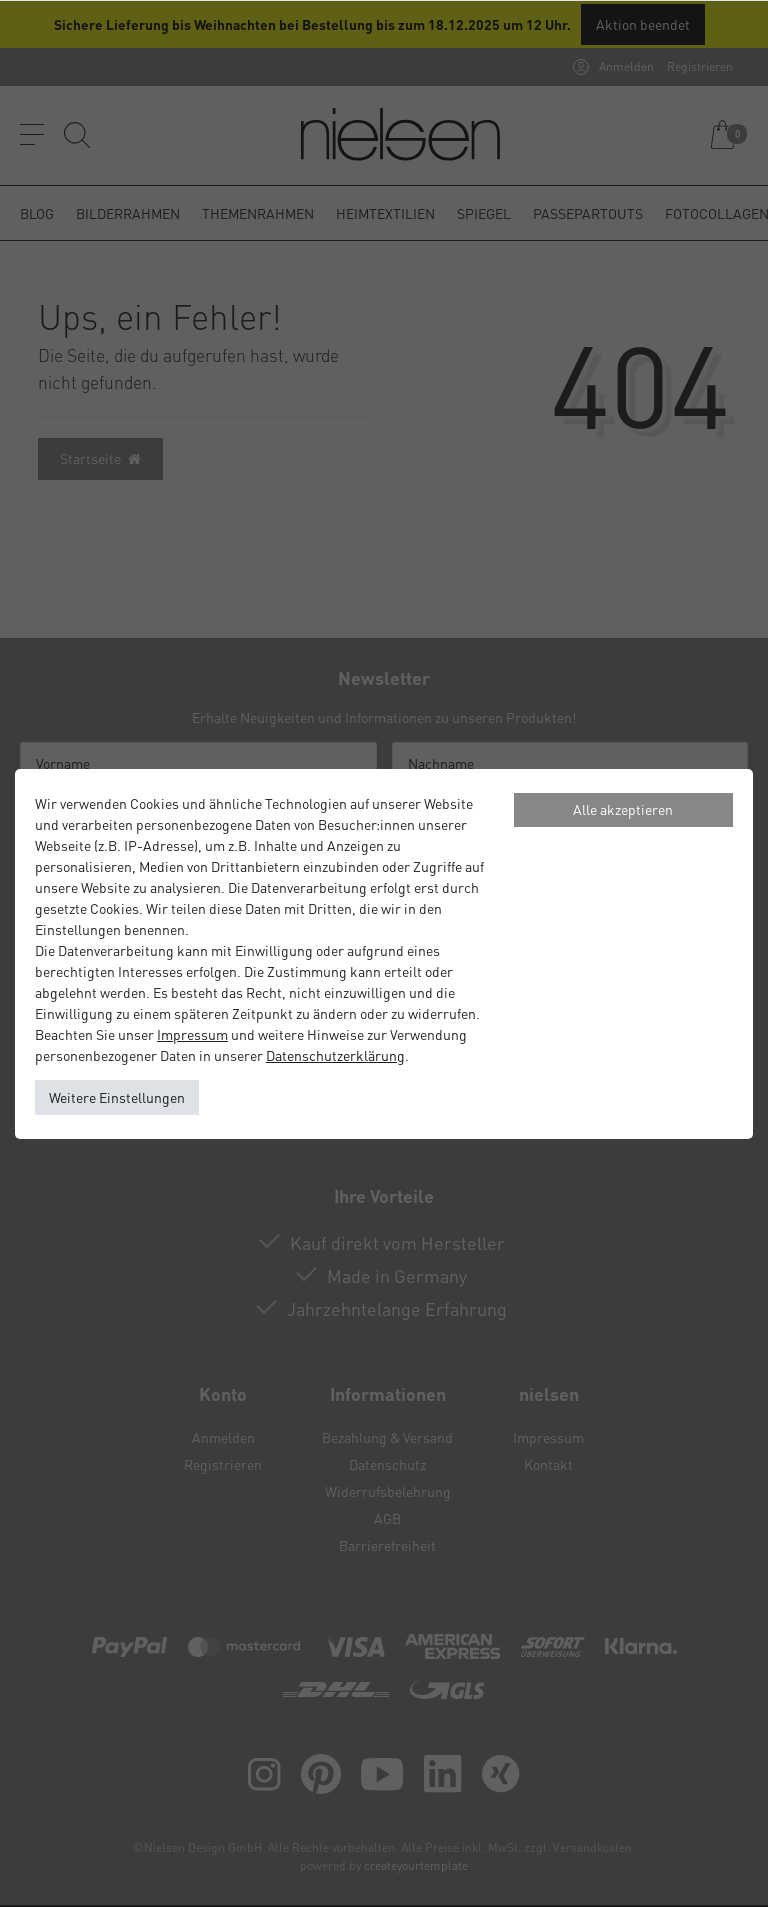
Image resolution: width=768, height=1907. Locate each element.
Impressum (192, 1034)
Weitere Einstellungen (117, 1097)
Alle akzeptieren (623, 809)
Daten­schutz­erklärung (335, 1055)
